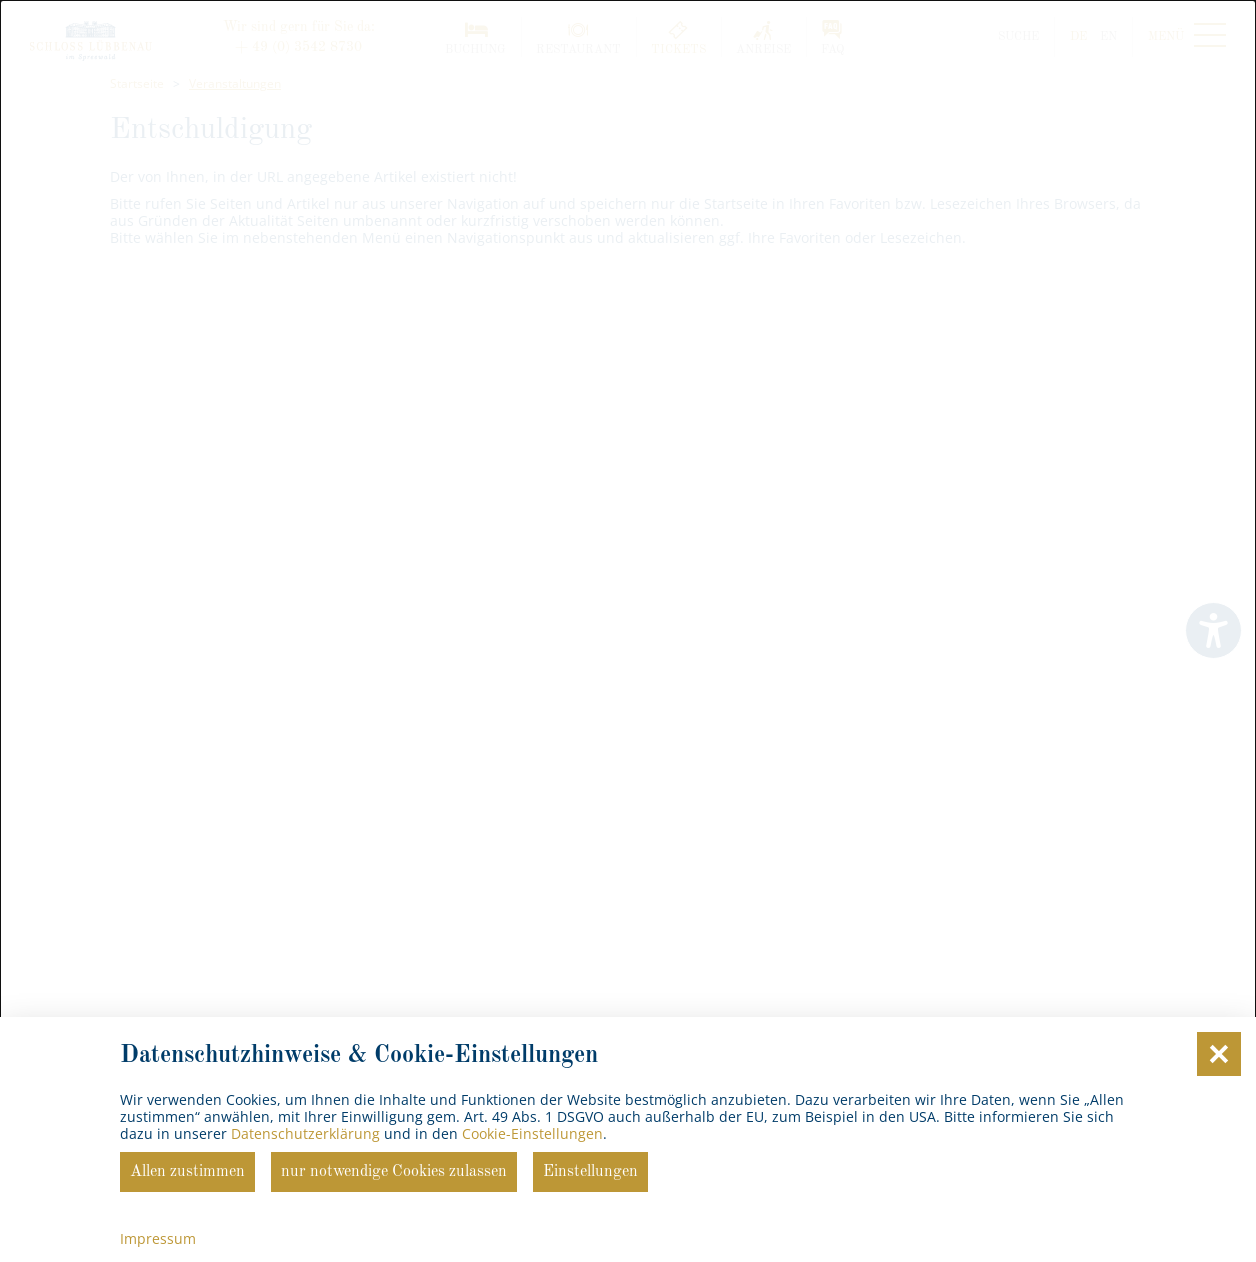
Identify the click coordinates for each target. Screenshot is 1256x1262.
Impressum (158, 1238)
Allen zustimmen (187, 1172)
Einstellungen (590, 1172)
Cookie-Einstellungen (532, 1133)
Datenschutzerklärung (305, 1133)
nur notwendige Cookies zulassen (394, 1172)
